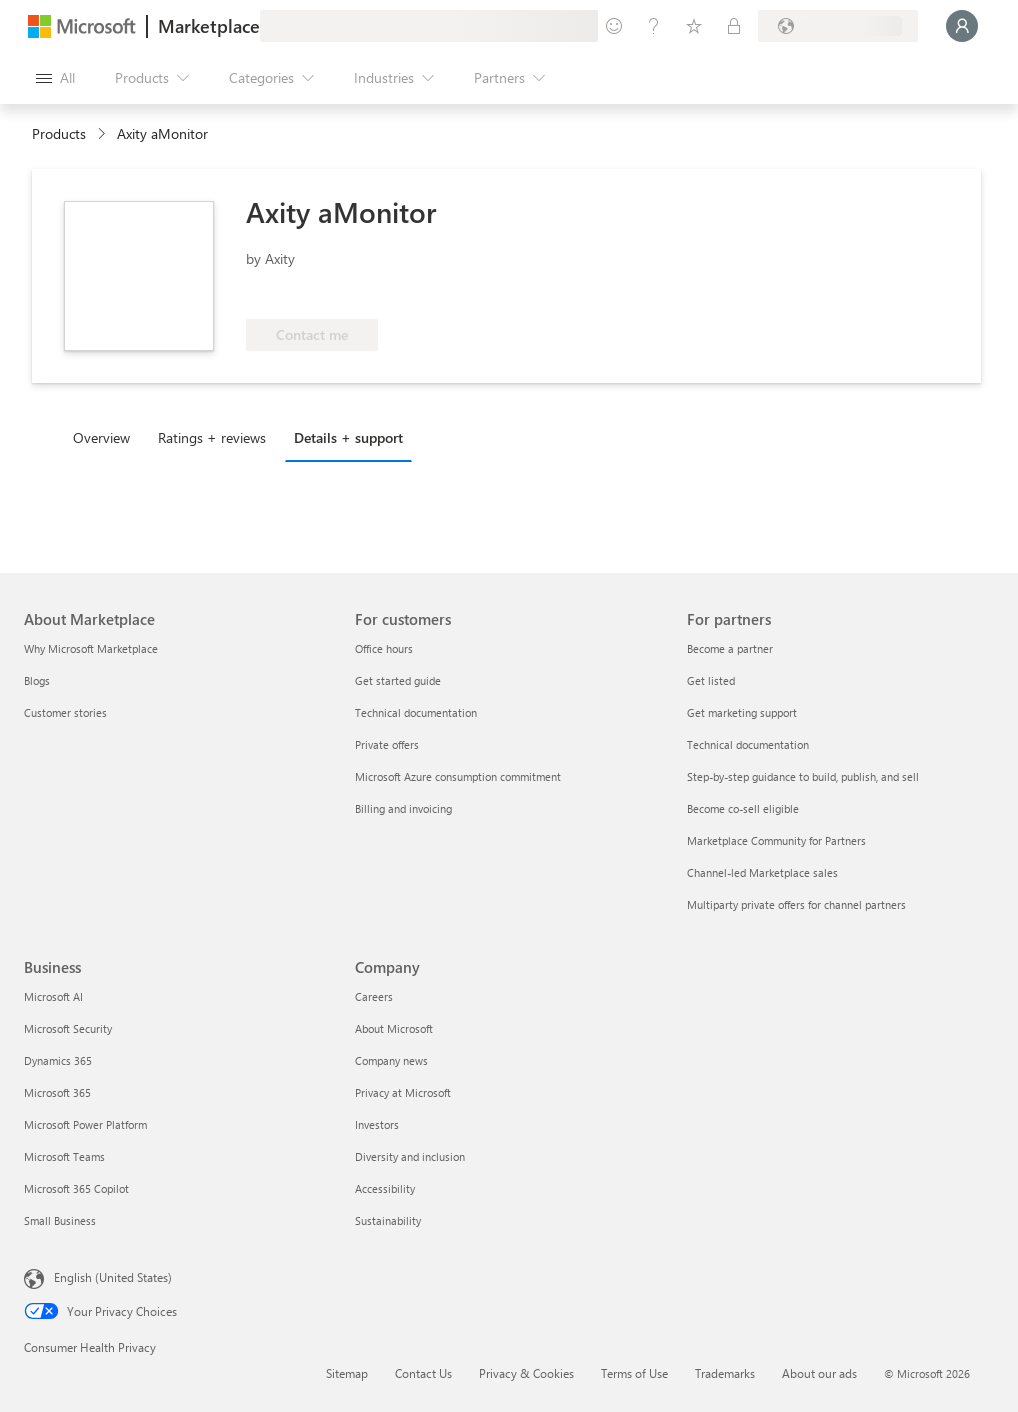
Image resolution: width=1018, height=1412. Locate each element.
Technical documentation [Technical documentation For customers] (416, 712)
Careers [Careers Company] (374, 996)
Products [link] (59, 133)
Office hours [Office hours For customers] (384, 648)
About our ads (819, 1373)
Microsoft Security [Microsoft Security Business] (68, 1028)
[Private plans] (734, 26)
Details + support (348, 437)
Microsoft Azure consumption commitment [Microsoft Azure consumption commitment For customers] (458, 776)
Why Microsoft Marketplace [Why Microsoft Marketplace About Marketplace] (91, 648)
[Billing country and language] (838, 26)
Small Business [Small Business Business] (60, 1220)
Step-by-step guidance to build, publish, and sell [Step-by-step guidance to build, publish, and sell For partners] (803, 776)
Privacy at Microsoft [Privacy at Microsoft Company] (403, 1092)
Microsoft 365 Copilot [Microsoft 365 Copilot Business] (76, 1188)
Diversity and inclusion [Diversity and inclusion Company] (410, 1156)
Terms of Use (634, 1373)
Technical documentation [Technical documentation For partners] (748, 744)
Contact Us (423, 1373)
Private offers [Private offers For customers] (387, 744)
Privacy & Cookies (526, 1373)
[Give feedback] (614, 26)
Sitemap (347, 1373)
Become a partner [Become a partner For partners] (730, 648)
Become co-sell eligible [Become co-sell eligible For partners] (743, 808)
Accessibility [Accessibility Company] (385, 1188)
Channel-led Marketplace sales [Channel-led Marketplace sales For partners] (762, 872)
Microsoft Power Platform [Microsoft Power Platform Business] (85, 1124)
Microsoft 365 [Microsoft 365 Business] (57, 1092)
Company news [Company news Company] (391, 1060)
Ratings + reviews (212, 437)
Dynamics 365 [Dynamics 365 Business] (58, 1060)
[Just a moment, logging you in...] (962, 26)
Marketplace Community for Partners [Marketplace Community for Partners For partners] (776, 840)
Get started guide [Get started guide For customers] (398, 680)
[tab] (106, 437)
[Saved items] (694, 26)
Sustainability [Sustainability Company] (388, 1220)
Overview (101, 437)
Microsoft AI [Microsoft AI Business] (53, 996)
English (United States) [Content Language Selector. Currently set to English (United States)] (113, 1277)
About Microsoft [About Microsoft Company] (394, 1028)
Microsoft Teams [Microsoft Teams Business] (64, 1156)
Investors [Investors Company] (377, 1124)
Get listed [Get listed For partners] (711, 680)
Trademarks (725, 1373)
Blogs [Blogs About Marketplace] (37, 680)
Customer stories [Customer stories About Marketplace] (65, 712)
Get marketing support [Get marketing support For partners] (742, 712)
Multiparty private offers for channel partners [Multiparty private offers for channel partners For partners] (796, 904)
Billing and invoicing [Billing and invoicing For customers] (403, 808)
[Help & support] (654, 26)
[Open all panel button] (55, 78)
